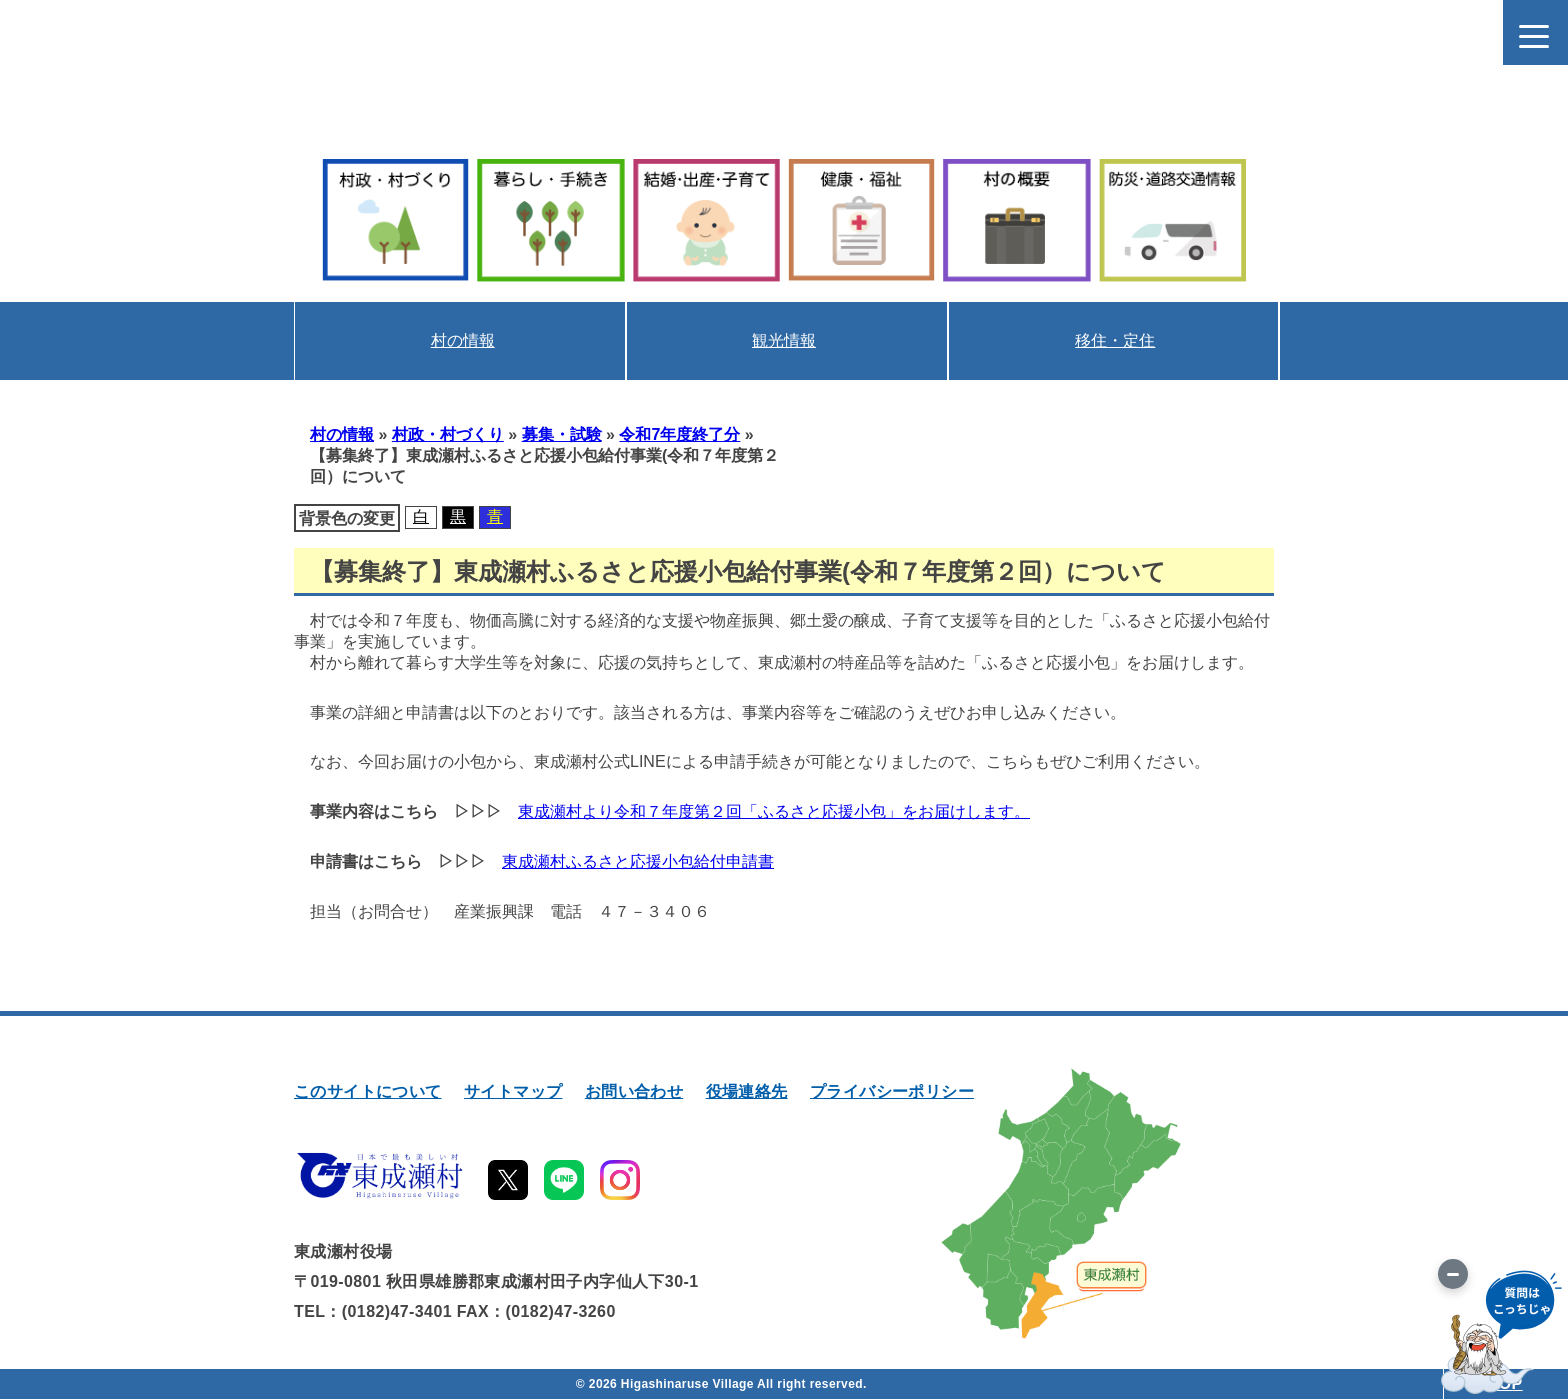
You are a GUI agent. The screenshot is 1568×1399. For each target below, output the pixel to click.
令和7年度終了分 (679, 434)
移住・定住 (1115, 340)
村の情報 (463, 340)
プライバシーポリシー (892, 1091)
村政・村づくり (448, 434)
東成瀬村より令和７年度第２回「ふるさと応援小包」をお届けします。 (774, 811)
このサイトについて (368, 1091)
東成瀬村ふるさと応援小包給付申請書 (638, 861)
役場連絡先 (747, 1091)
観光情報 (784, 340)
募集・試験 (562, 434)
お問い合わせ (634, 1091)
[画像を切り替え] (1453, 1274)
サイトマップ (513, 1091)
